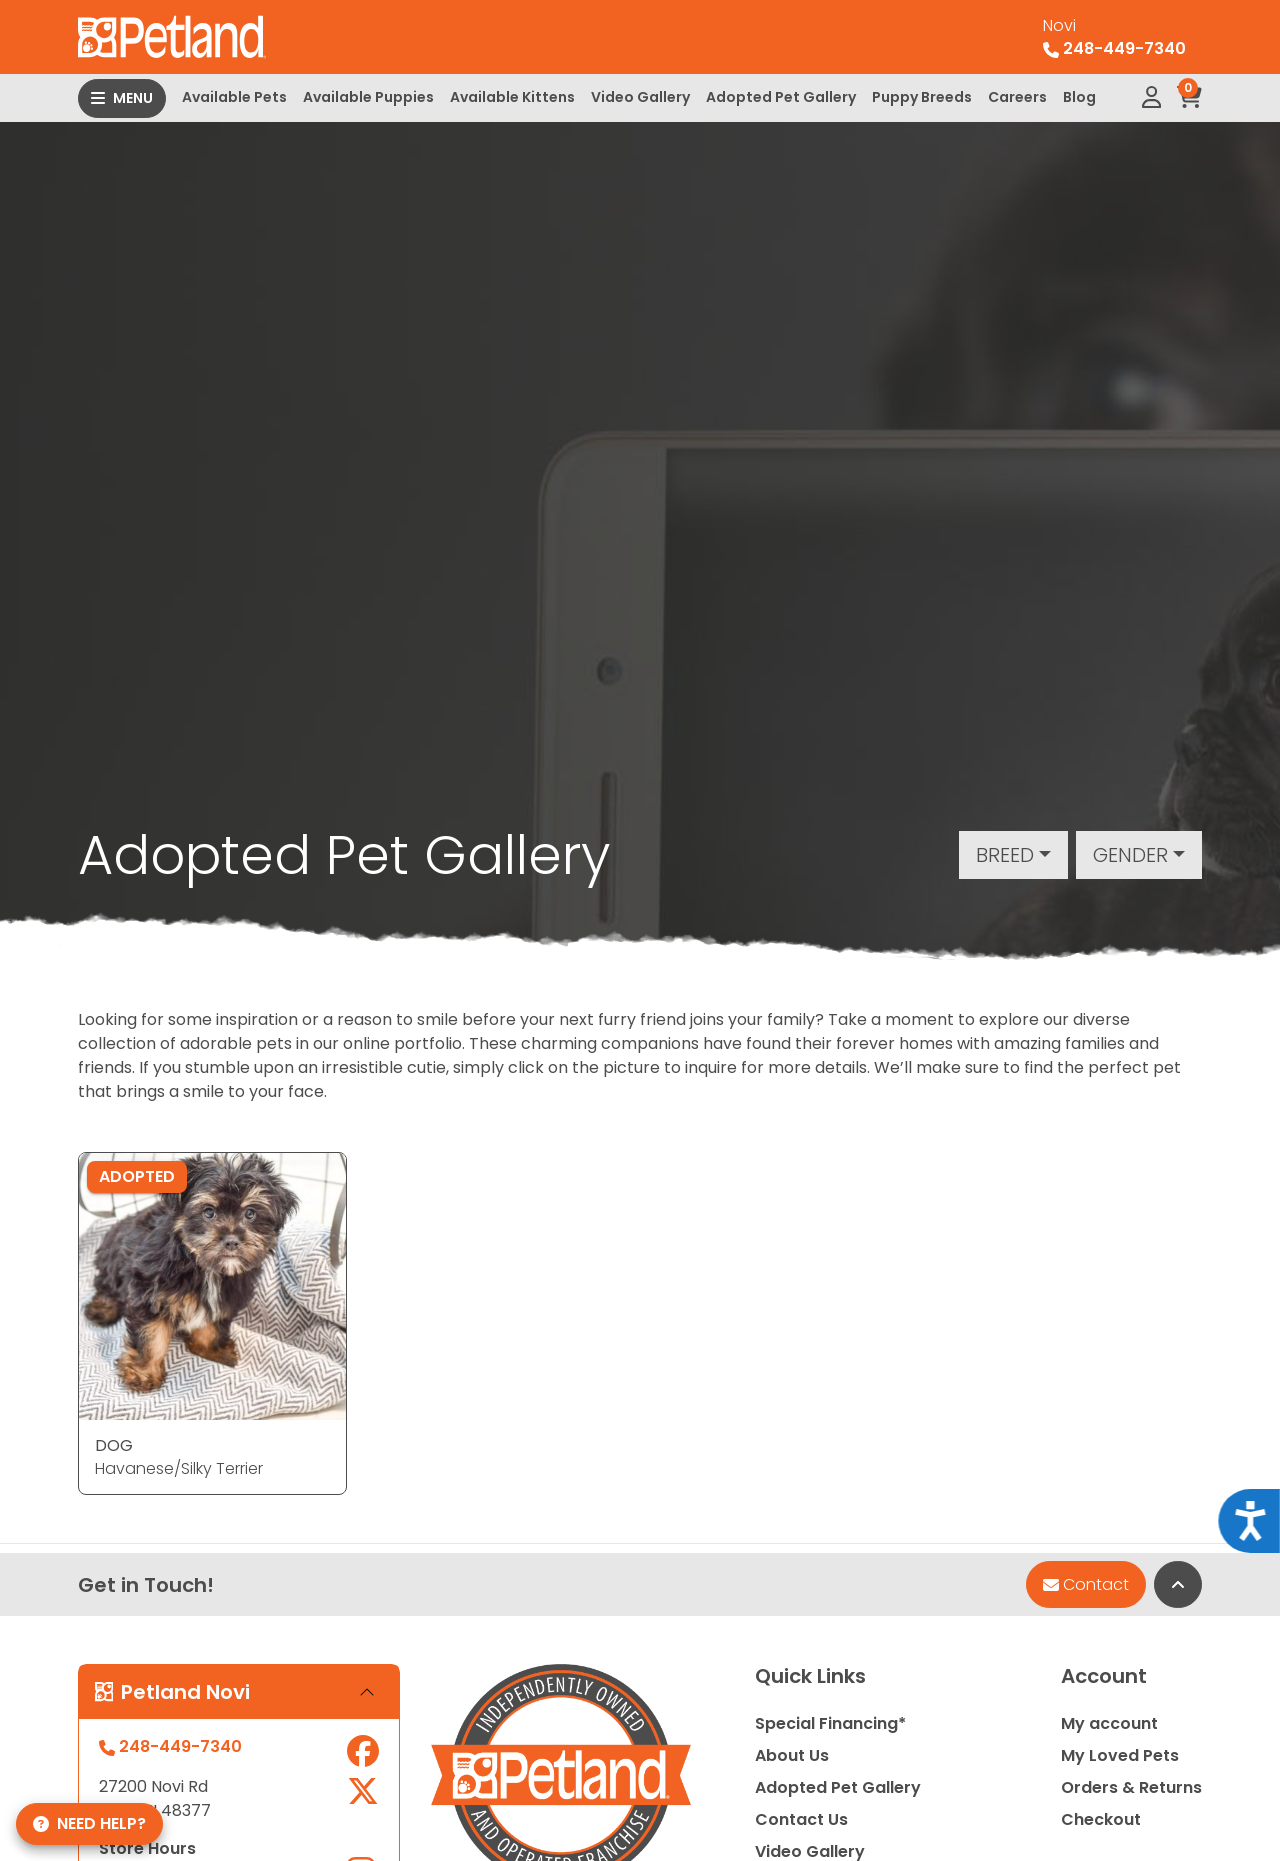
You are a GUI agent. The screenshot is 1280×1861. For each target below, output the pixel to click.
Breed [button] (1005, 855)
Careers (1017, 97)
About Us (792, 1755)
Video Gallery (640, 97)
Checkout (1101, 1819)
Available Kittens (512, 97)
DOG (114, 1445)
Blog (1079, 97)
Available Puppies (368, 97)
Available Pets (234, 97)
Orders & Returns (1131, 1787)
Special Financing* (830, 1723)
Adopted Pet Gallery (781, 97)
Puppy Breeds (922, 97)
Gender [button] (1130, 855)
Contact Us (801, 1819)
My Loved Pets (1120, 1755)
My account (1109, 1723)
